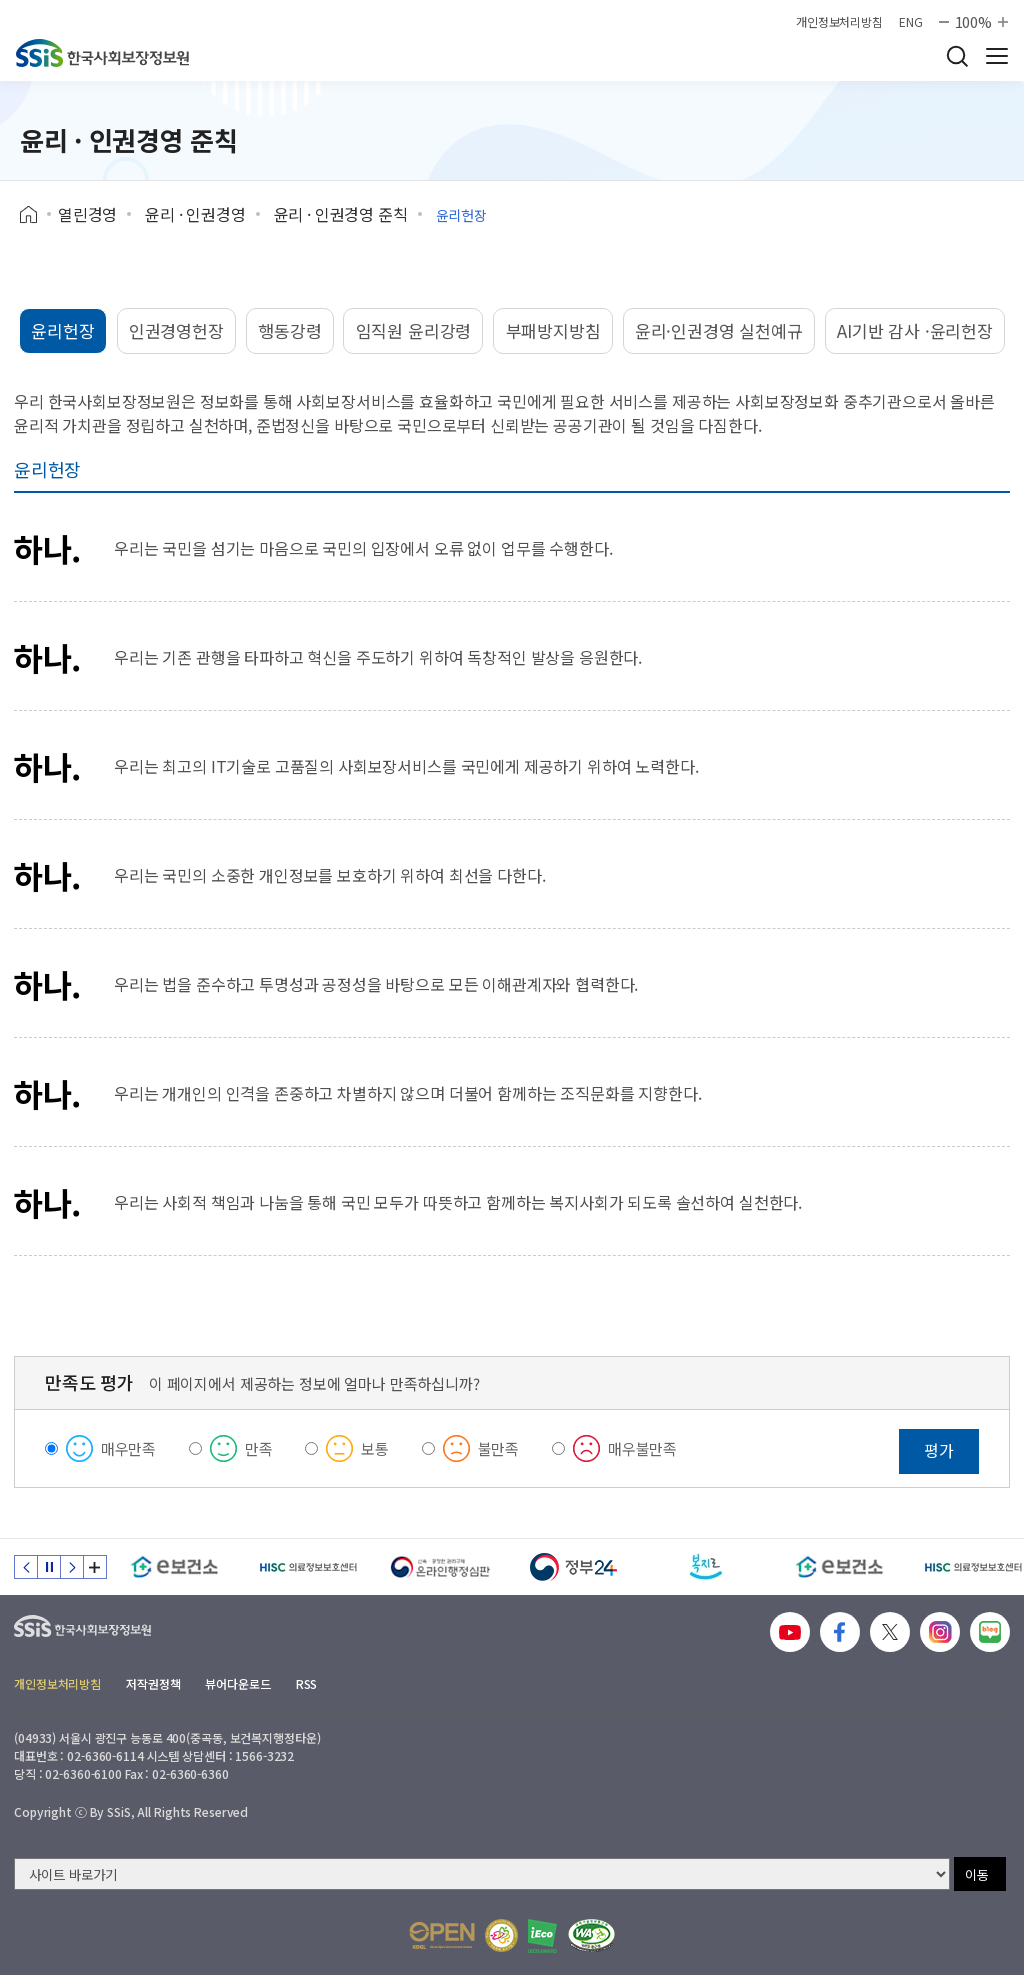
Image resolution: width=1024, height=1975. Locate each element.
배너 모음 (95, 1567)
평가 (939, 1450)
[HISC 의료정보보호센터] (307, 1567)
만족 (259, 1448)
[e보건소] (174, 1567)
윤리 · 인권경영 (195, 214)
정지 (49, 1567)
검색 (957, 56)
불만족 (499, 1448)
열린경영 (87, 214)
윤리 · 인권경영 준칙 (341, 214)
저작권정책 (153, 1683)
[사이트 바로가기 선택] (482, 1874)
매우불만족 (642, 1448)
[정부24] (573, 1567)
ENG (911, 22)
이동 (977, 1874)
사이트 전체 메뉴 (997, 56)
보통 (375, 1448)
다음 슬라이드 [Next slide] (72, 1567)
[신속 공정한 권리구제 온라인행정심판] (440, 1567)
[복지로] (706, 1567)
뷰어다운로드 (237, 1683)
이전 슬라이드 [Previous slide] (26, 1567)
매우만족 (128, 1448)
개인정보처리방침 (839, 22)
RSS (307, 1683)
